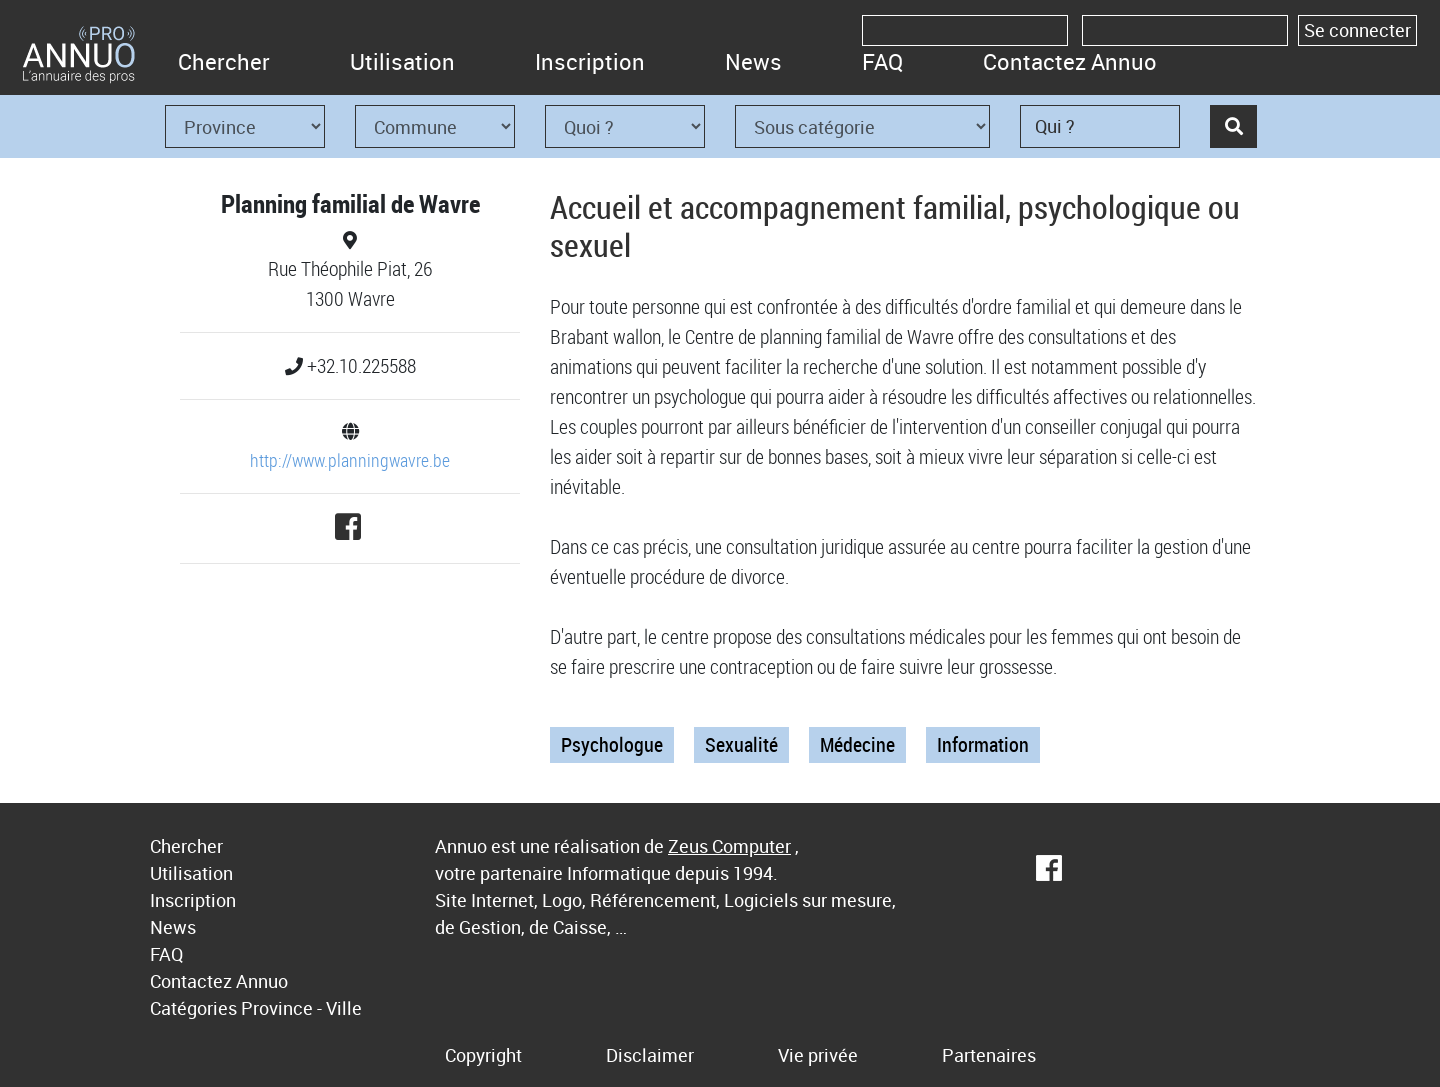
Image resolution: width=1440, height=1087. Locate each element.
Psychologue (612, 744)
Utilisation (402, 61)
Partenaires (989, 1055)
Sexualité (741, 744)
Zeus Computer (729, 846)
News (753, 61)
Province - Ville (301, 1008)
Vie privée (818, 1055)
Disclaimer (650, 1055)
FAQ (882, 61)
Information (983, 744)
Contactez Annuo (1070, 61)
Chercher (224, 61)
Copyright (483, 1055)
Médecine (857, 744)
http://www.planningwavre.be (350, 460)
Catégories (193, 1008)
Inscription (590, 61)
